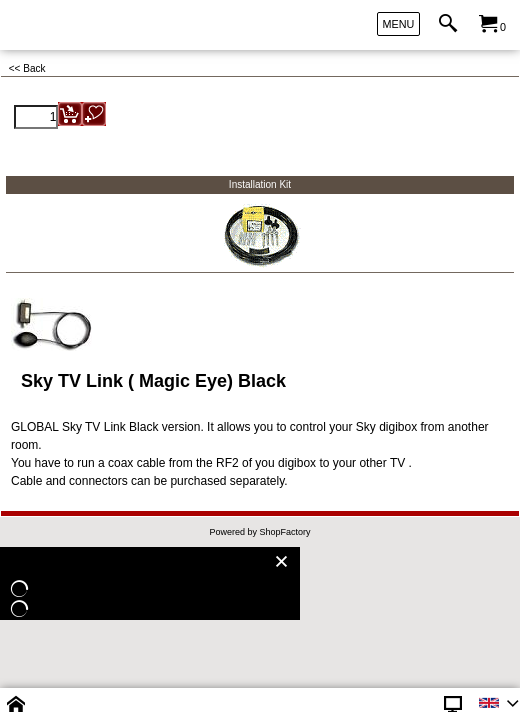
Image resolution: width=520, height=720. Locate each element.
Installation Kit (260, 184)
